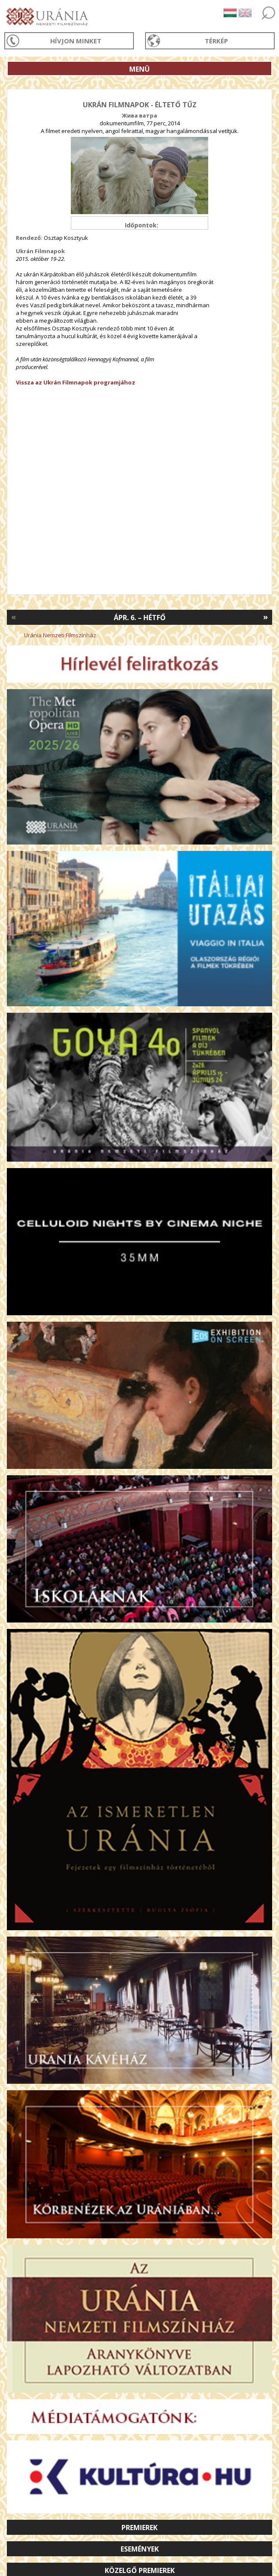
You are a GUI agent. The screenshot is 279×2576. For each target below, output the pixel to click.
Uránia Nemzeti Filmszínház (60, 635)
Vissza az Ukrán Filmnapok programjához (75, 382)
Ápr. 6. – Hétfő (140, 617)
